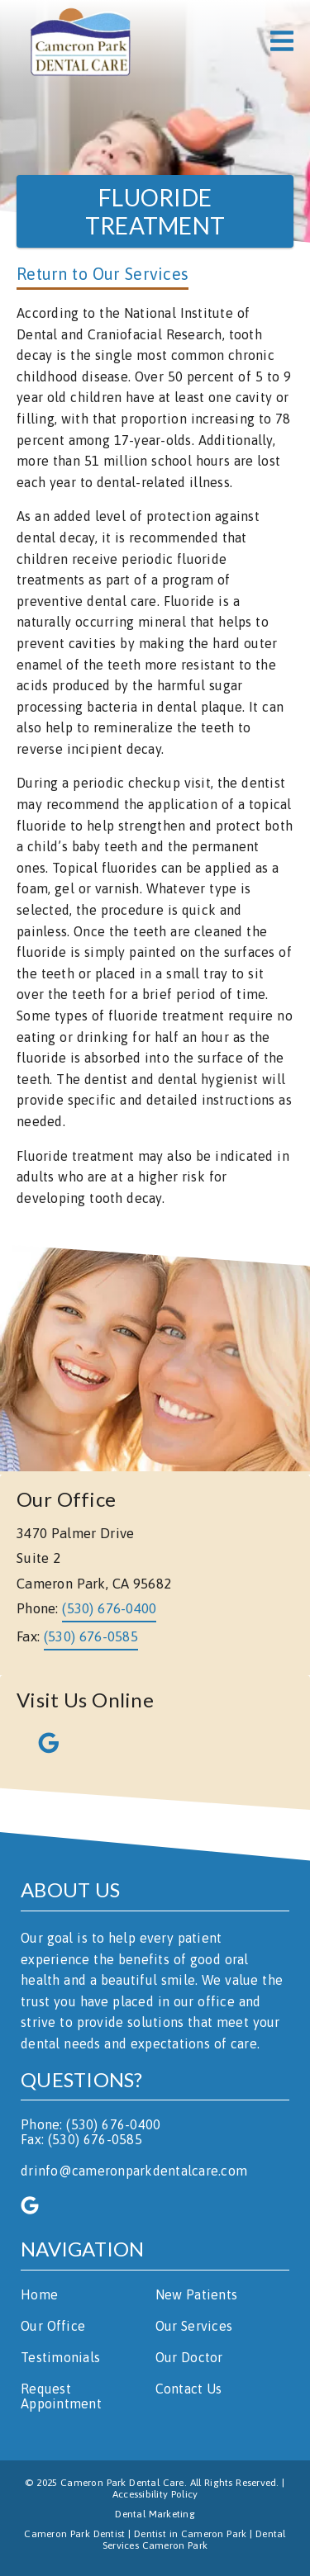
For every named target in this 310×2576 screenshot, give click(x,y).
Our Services (194, 2325)
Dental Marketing (155, 2514)
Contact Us (188, 2388)
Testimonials (60, 2357)
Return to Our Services (102, 273)
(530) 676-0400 (109, 1608)
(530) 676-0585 (91, 1636)
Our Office (53, 2325)
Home (39, 2294)
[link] (80, 41)
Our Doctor (189, 2357)
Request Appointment (61, 2396)
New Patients (196, 2294)
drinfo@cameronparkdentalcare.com (134, 2170)
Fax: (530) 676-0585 (81, 2139)
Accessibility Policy (155, 2494)
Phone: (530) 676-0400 (90, 2124)
